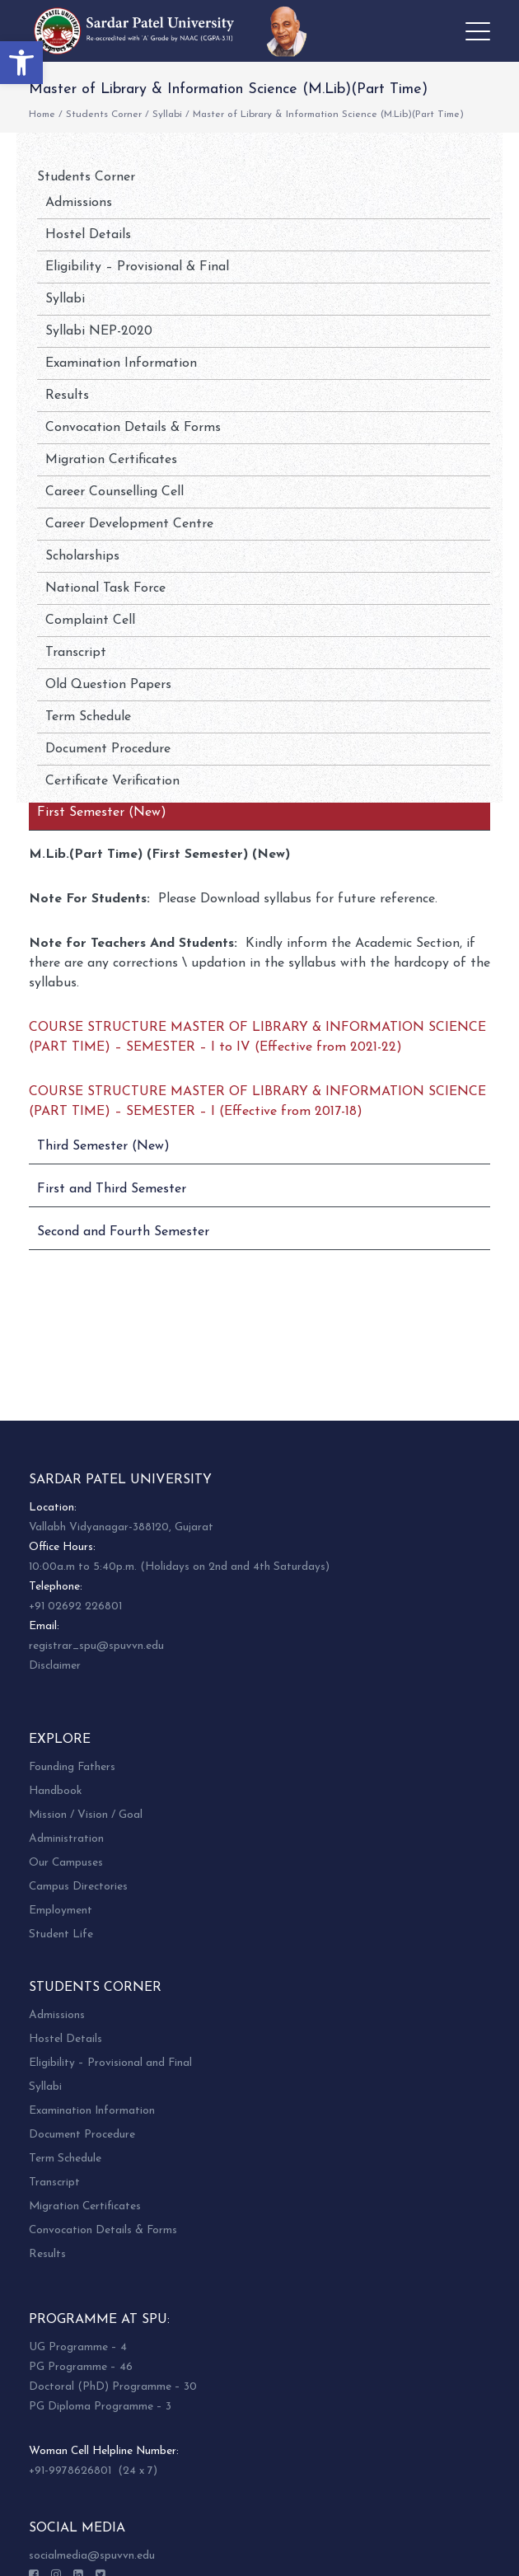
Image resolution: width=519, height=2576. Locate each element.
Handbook (55, 1791)
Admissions (78, 202)
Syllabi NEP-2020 (98, 331)
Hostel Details (88, 234)
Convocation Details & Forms (133, 427)
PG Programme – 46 (81, 2367)
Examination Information (121, 363)
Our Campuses (66, 1862)
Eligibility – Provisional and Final (110, 2063)
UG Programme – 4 (78, 2347)
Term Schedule (88, 717)
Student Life (61, 1934)
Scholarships (82, 556)
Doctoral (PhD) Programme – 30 (113, 2387)
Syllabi (167, 114)
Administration (66, 1839)
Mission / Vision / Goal (86, 1815)
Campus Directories (78, 1886)
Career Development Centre (129, 524)
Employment (60, 1910)
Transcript (75, 652)
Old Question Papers (108, 684)
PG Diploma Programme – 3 (100, 2406)
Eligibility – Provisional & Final (137, 267)
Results (67, 395)
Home (42, 114)
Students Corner (104, 114)
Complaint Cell (90, 620)
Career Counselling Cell (114, 492)
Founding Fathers (72, 1767)
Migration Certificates (111, 459)
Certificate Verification (112, 781)
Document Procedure (108, 749)
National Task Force (105, 588)
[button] (21, 62)
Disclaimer (55, 1665)
